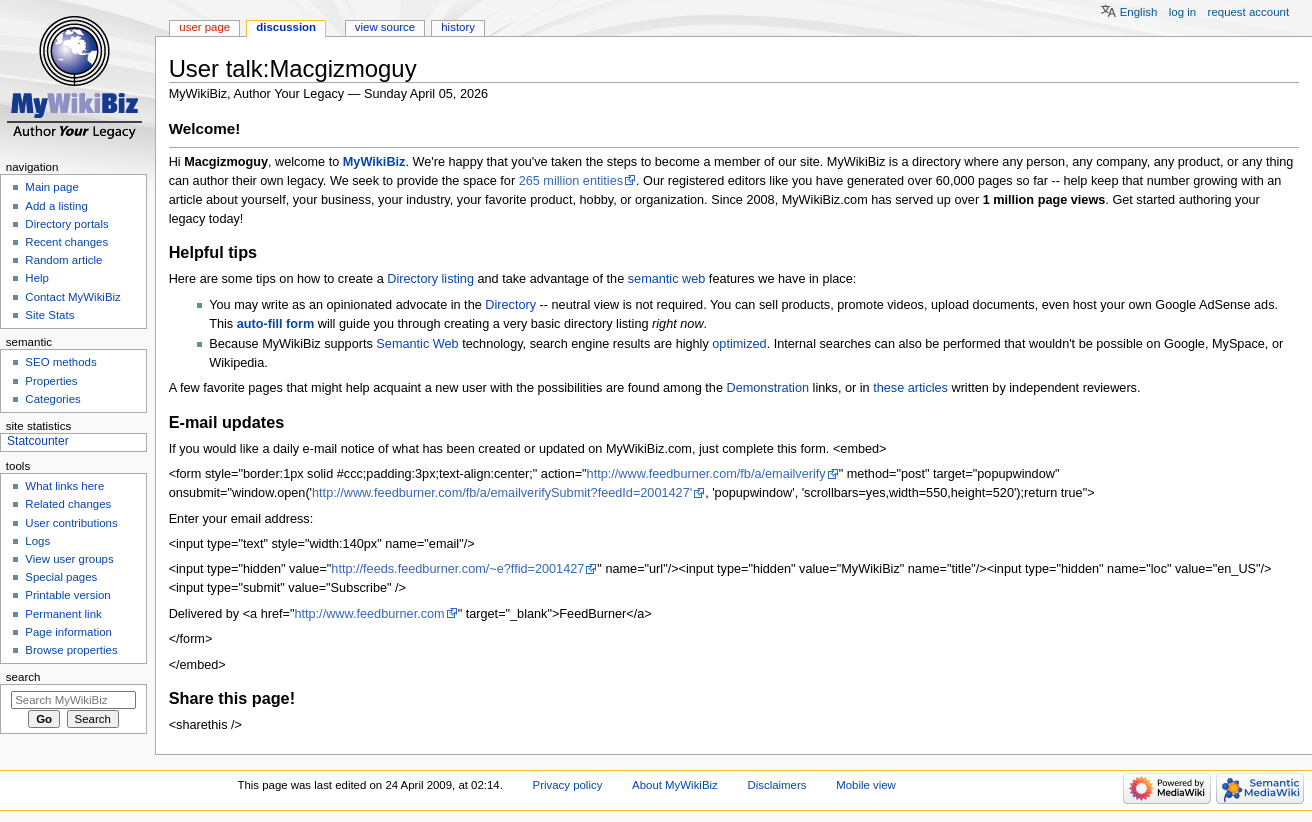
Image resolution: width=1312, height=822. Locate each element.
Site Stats (49, 315)
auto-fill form (276, 324)
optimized (739, 344)
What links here (64, 486)
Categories (52, 399)
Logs (37, 541)
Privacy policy (568, 785)
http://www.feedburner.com (369, 614)
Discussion (286, 27)
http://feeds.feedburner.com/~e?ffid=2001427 (457, 569)
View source (385, 27)
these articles (910, 388)
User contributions (71, 523)
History (458, 27)
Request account (1249, 12)
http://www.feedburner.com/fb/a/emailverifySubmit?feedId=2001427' (502, 493)
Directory (510, 305)
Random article (63, 260)
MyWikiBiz (374, 162)
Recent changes (66, 242)
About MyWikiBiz (675, 785)
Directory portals (66, 224)
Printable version (67, 595)
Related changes (68, 504)
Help (37, 278)
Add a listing (56, 206)
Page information (68, 632)
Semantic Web (417, 344)
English (1139, 12)
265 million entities (571, 181)
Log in (1182, 12)
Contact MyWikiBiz (72, 297)
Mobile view (866, 785)
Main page (52, 187)
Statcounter (38, 441)
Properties (51, 381)
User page (204, 27)
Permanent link (63, 614)
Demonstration (768, 388)
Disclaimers (776, 785)
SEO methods (60, 362)
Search (23, 677)
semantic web (667, 279)
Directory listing (430, 279)
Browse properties (71, 650)
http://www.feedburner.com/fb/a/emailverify (706, 474)
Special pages (61, 577)
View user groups (69, 559)
